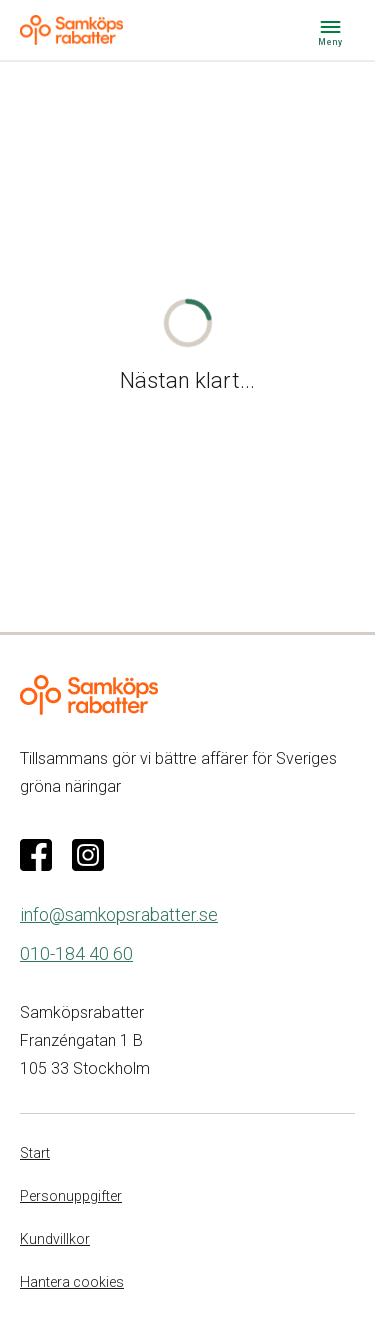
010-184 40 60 (76, 953)
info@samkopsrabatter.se (119, 914)
